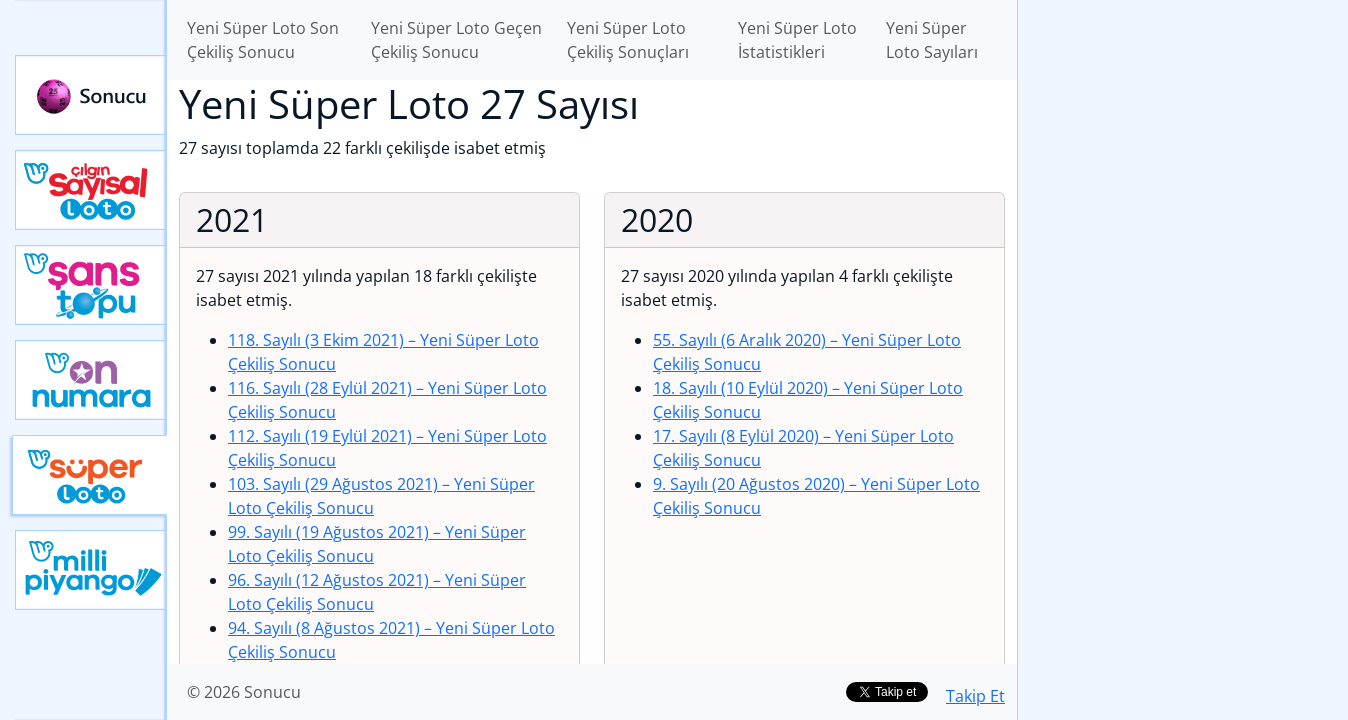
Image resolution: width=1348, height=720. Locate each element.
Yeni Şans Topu (91, 285)
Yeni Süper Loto (89, 475)
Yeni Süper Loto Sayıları (932, 40)
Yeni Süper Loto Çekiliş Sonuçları (628, 40)
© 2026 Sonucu (244, 692)
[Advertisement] (1183, 316)
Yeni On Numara (91, 380)
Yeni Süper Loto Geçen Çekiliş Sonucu (456, 40)
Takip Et (975, 696)
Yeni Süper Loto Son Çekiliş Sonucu (263, 40)
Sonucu (91, 95)
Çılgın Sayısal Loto (91, 190)
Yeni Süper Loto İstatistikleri (797, 40)
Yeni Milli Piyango (91, 570)
